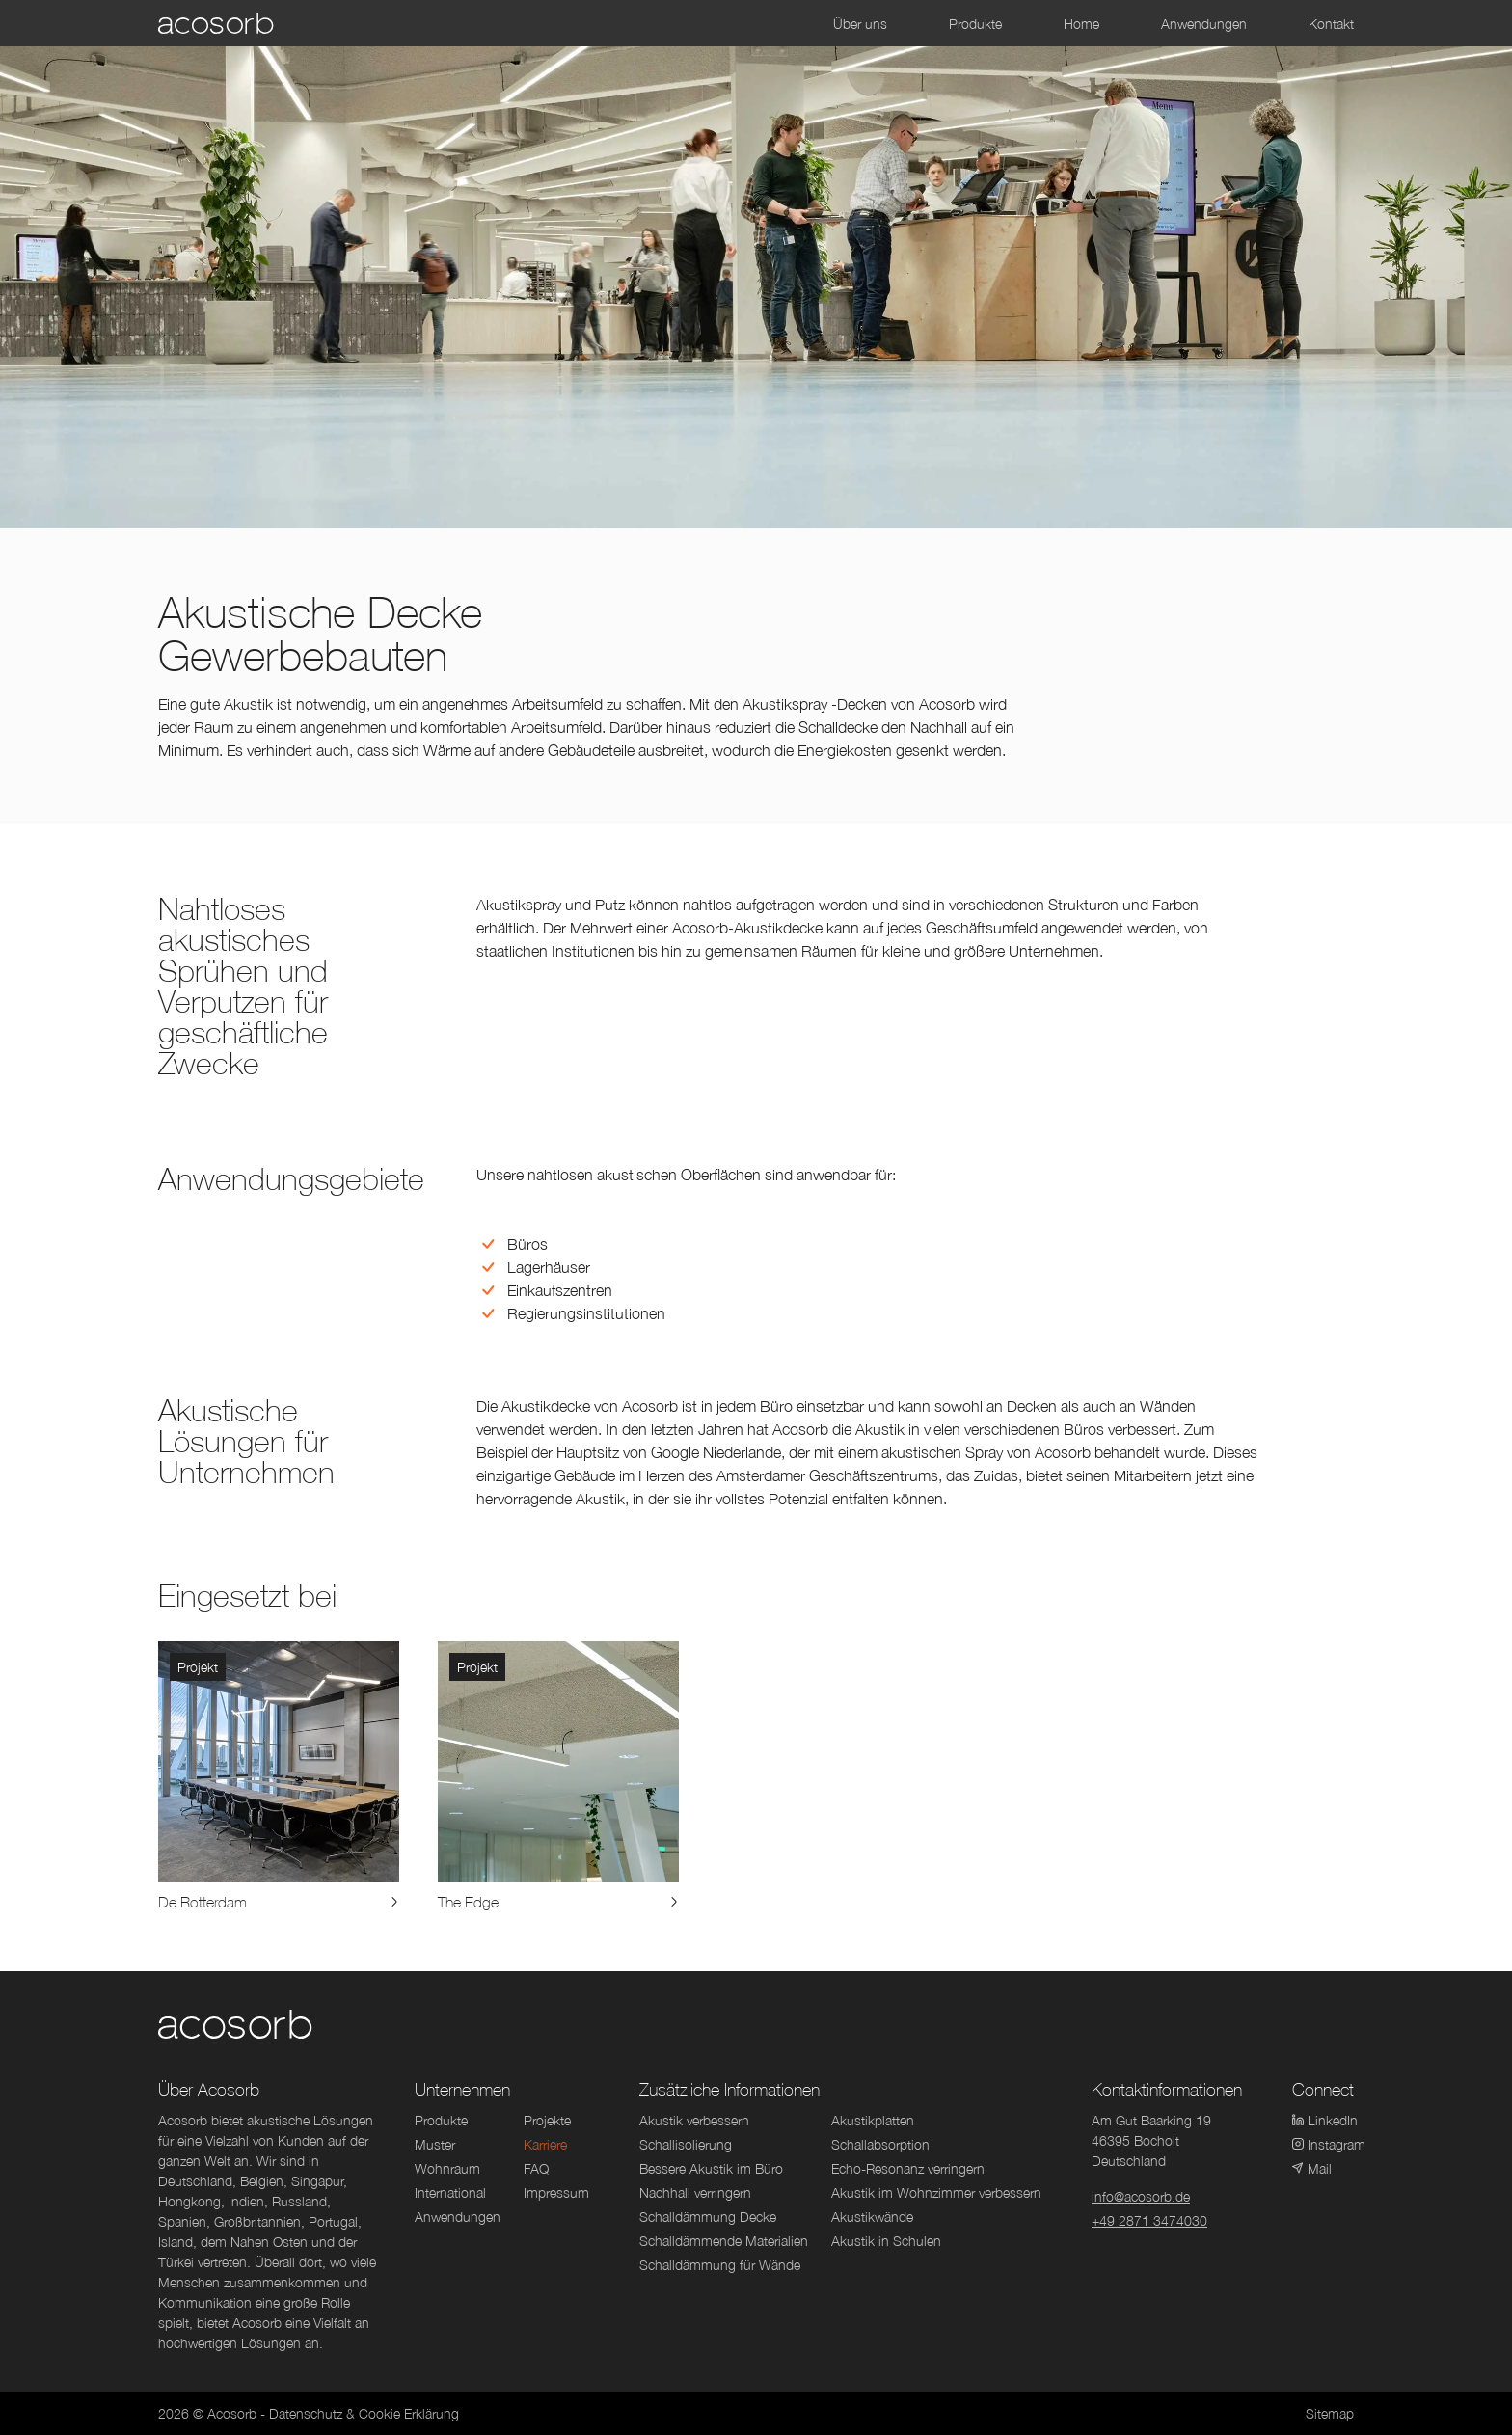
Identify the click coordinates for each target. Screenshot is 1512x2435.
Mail (1312, 2168)
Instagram (1323, 2144)
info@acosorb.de (1141, 2196)
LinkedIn (1323, 2120)
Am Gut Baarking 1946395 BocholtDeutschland (1151, 2140)
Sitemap (1330, 2413)
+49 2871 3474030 (1149, 2220)
